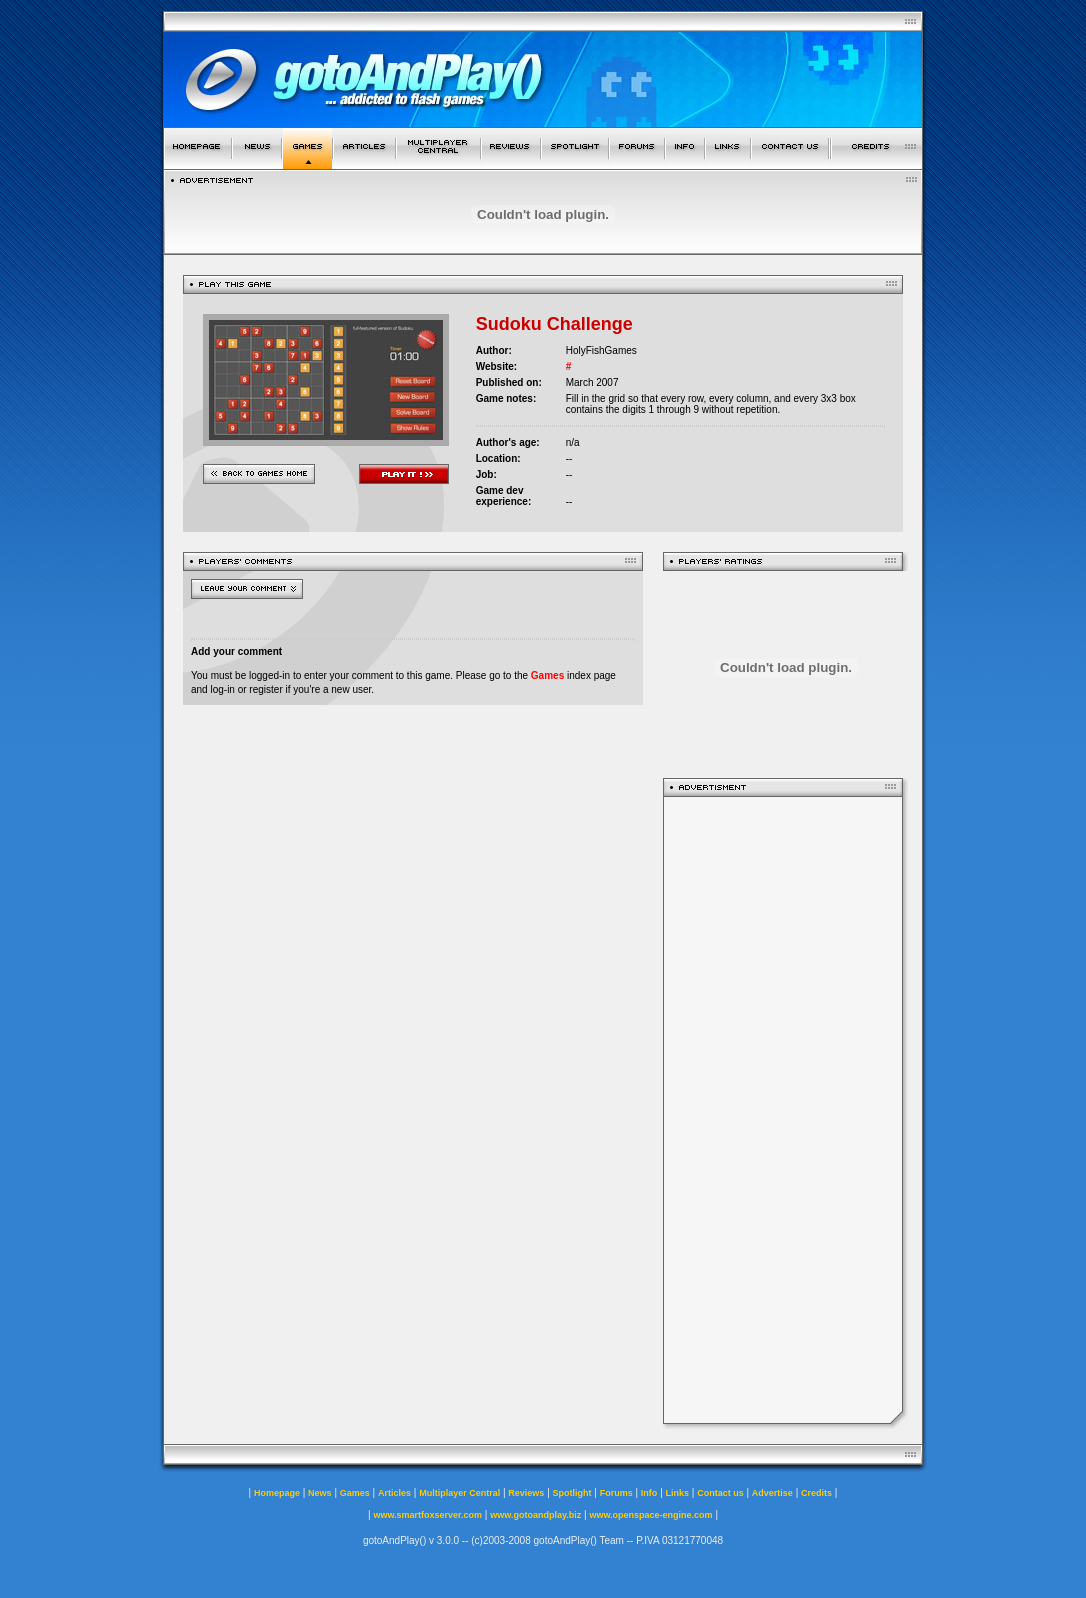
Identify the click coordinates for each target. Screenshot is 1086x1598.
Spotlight (572, 1493)
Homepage (277, 1493)
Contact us (720, 1493)
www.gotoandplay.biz (535, 1515)
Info (649, 1493)
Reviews (526, 1493)
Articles (394, 1493)
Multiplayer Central (459, 1493)
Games (547, 675)
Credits (816, 1493)
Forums (616, 1493)
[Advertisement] (783, 1110)
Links (678, 1493)
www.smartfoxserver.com (427, 1515)
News (320, 1493)
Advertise (772, 1493)
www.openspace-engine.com (650, 1515)
